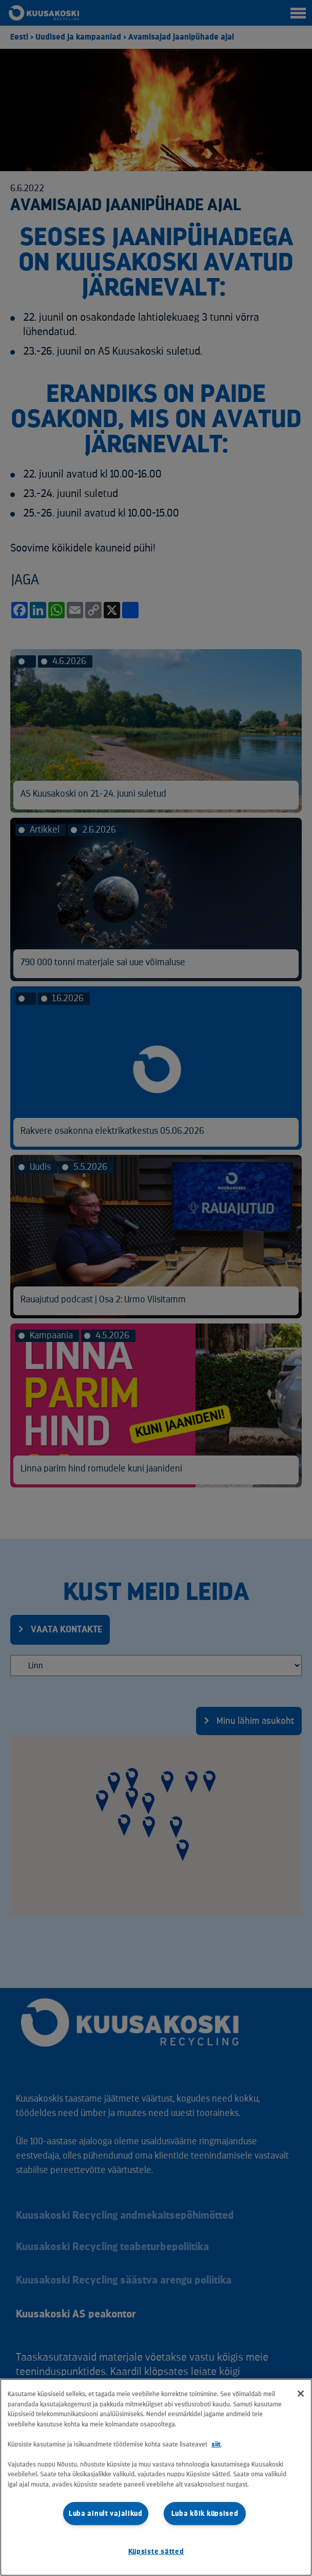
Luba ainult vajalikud (106, 2513)
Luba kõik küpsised (205, 2513)
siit (216, 2444)
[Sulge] (300, 2393)
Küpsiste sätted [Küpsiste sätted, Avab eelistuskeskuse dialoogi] (156, 2551)
